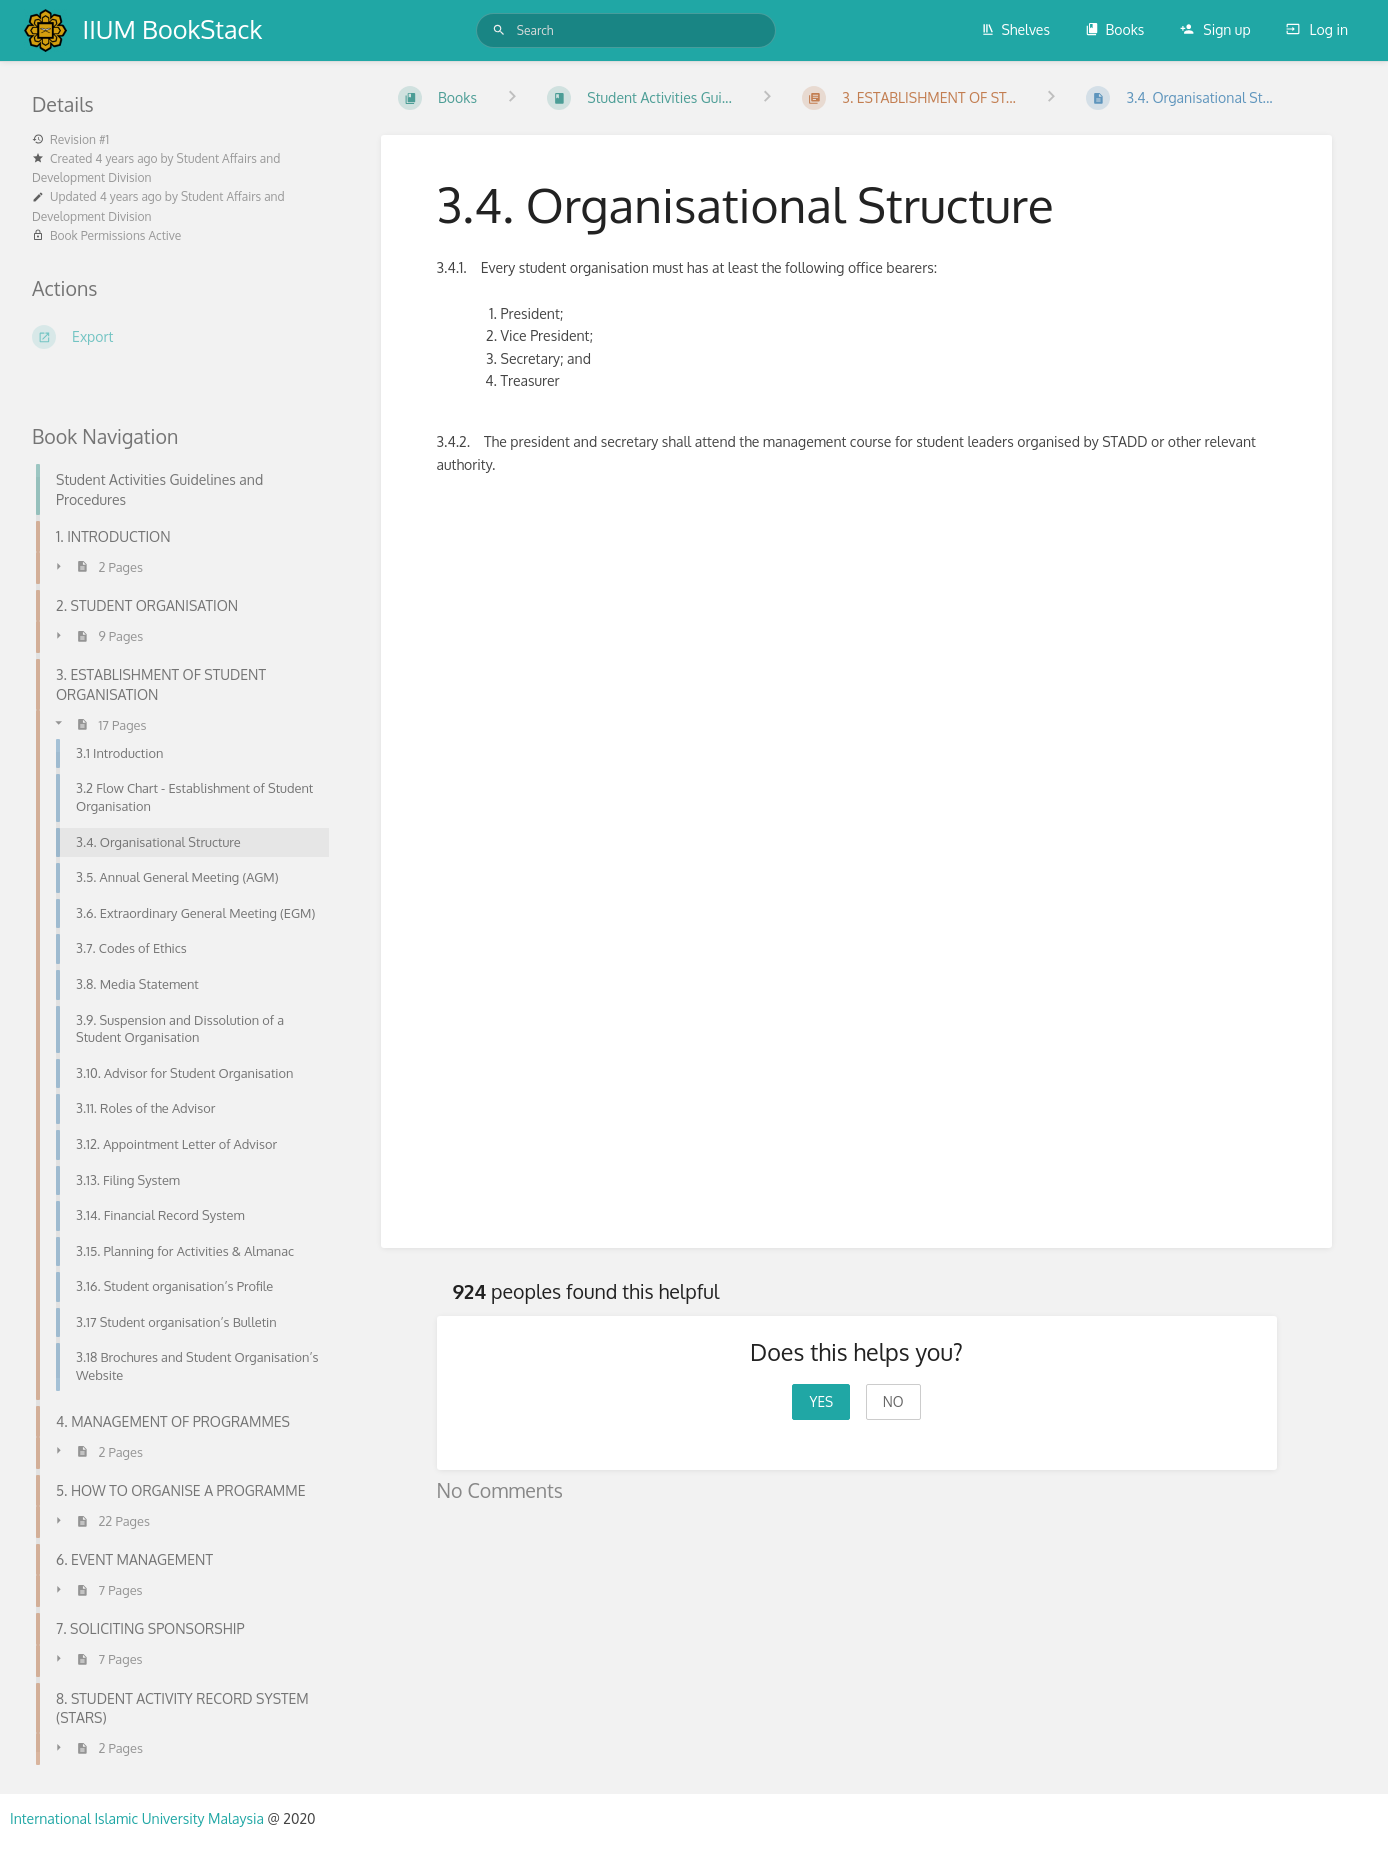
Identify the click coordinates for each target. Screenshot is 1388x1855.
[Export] (182, 337)
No (893, 1401)
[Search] (499, 30)
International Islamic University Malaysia (138, 1818)
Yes (821, 1401)
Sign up (1215, 29)
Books (1114, 29)
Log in (1317, 29)
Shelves (1015, 29)
